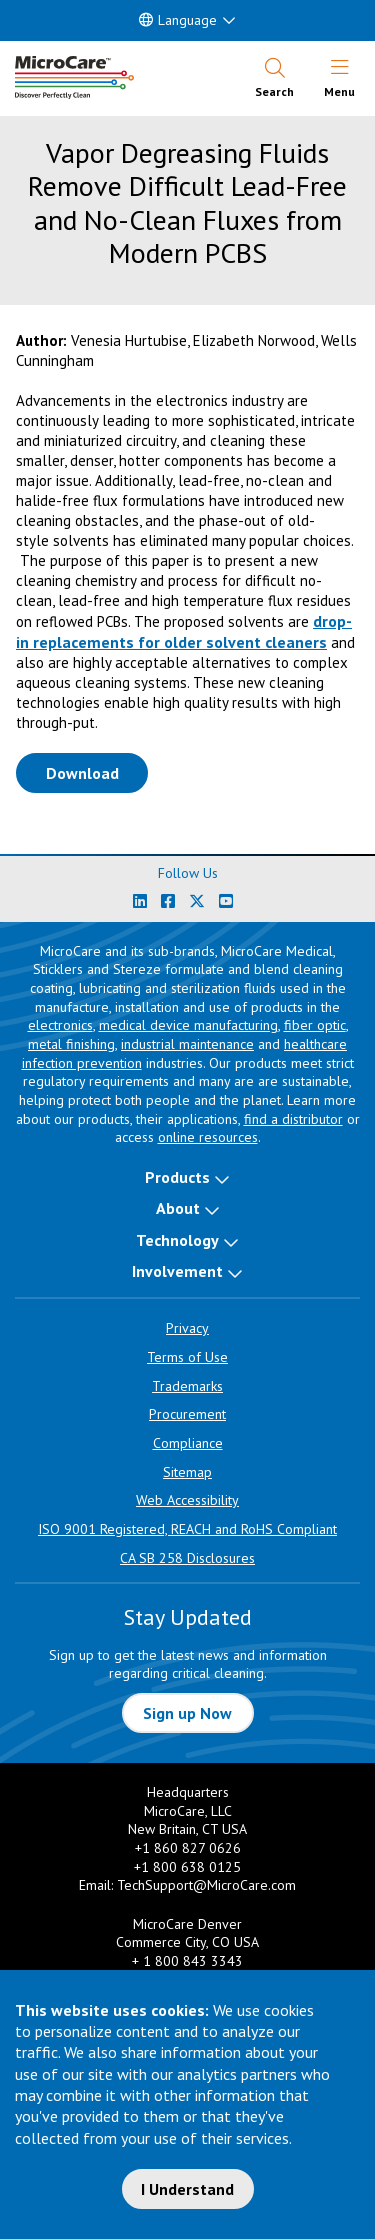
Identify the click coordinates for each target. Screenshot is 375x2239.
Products (177, 1177)
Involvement (177, 1271)
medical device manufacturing (188, 1025)
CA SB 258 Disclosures (187, 1558)
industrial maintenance (187, 1044)
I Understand (187, 2189)
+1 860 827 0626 (188, 1848)
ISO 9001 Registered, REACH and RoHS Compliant (187, 1529)
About (178, 1208)
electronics (60, 1025)
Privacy (187, 1328)
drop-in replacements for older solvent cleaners (184, 631)
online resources (208, 1137)
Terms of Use (187, 1357)
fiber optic (315, 1025)
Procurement (187, 1414)
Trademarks (187, 1386)
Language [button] (178, 20)
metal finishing (71, 1044)
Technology (177, 1240)
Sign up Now (187, 1713)
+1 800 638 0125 (187, 1867)
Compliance (188, 1443)
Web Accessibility (187, 1500)
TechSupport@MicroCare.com (206, 1885)
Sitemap (187, 1472)
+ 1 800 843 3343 (187, 1961)
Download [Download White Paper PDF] (97, 771)
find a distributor (293, 1119)
